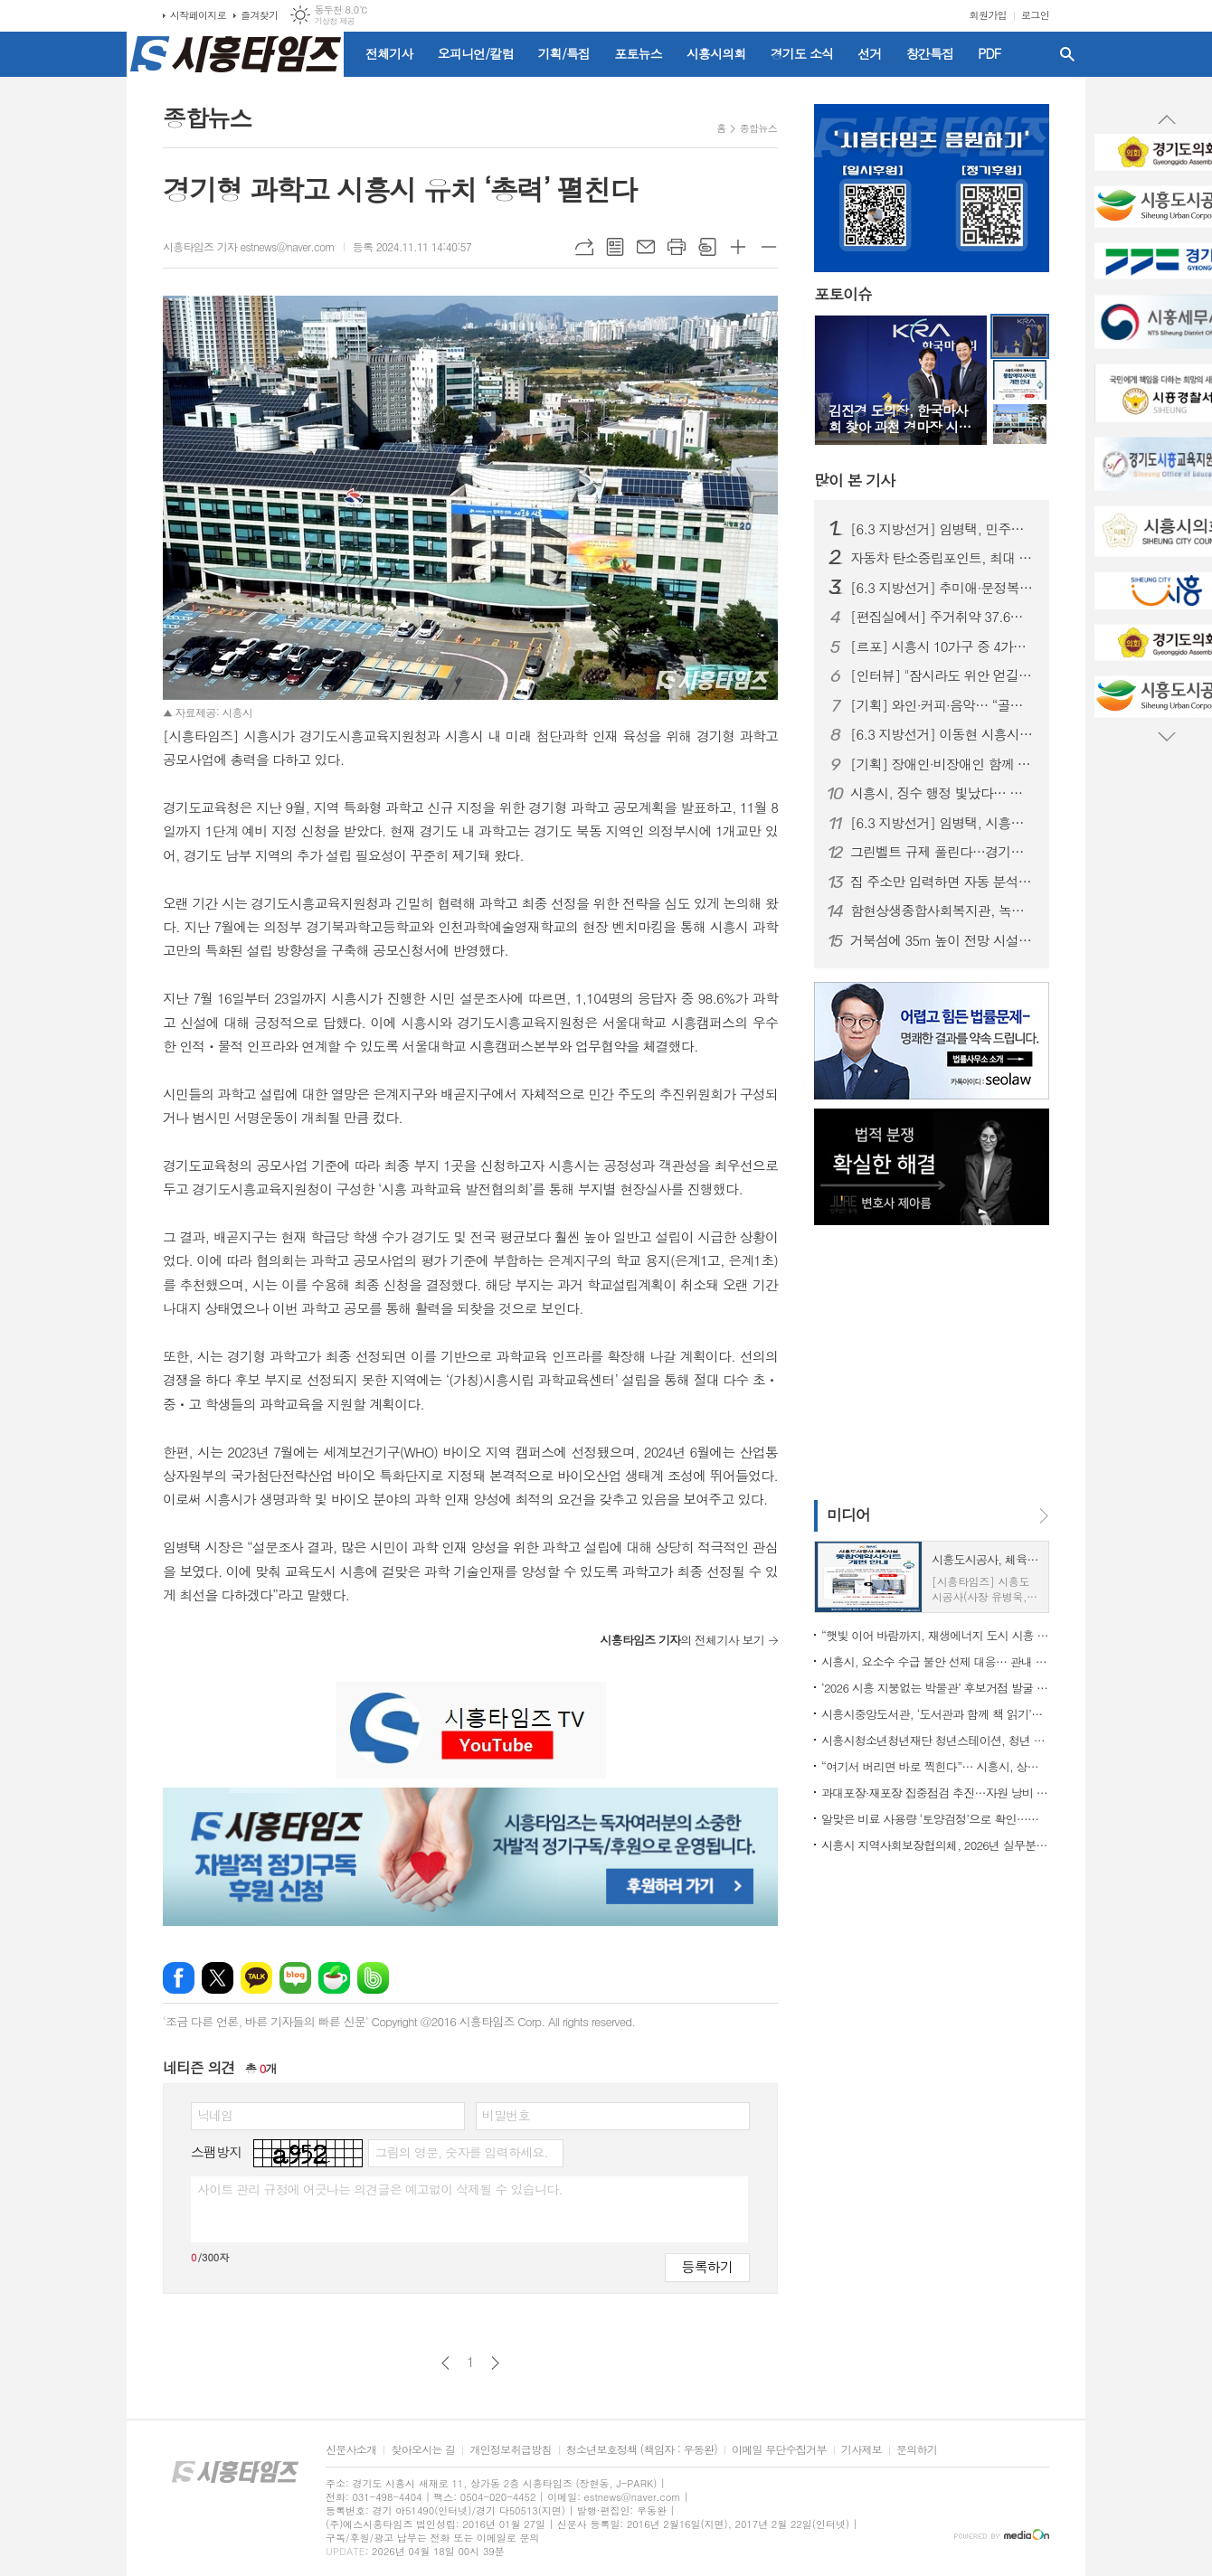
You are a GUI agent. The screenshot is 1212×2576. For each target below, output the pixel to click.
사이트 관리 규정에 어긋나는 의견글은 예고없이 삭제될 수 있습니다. (380, 2189)
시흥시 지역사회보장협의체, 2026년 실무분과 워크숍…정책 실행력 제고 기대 (935, 1845)
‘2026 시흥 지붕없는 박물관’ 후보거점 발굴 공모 (935, 1687)
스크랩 (707, 247)
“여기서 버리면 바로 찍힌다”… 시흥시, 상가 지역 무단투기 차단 (935, 1766)
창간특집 (930, 53)
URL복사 (584, 247)
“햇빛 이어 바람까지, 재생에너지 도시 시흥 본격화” (935, 1635)
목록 (615, 247)
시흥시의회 (716, 53)
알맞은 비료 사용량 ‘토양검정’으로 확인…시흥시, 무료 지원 (935, 1818)
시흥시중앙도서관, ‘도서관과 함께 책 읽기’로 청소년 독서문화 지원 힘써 (935, 1713)
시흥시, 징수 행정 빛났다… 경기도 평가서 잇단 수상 (942, 793)
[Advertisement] (927, 1360)
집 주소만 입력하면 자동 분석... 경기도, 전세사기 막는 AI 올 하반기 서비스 (942, 882)
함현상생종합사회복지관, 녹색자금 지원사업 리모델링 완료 (942, 910)
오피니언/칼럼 (476, 53)
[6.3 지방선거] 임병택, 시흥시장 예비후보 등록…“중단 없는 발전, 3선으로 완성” (942, 823)
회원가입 (988, 15)
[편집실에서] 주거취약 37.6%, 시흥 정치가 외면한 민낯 (942, 617)
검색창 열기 (1067, 54)
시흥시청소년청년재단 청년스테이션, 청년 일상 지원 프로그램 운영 (935, 1740)
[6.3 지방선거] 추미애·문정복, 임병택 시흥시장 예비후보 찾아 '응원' (942, 588)
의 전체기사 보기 (682, 1639)
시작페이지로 (198, 15)
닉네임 (214, 2115)
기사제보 (861, 2450)
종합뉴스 (758, 128)
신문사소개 (351, 2450)
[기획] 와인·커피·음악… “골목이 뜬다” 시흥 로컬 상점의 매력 (942, 705)
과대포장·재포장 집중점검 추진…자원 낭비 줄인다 (935, 1792)
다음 (495, 2363)
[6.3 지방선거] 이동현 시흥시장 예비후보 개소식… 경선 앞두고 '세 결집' (942, 734)
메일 (646, 247)
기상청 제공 (334, 21)
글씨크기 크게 (738, 247)
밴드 (373, 1978)
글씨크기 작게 (769, 247)
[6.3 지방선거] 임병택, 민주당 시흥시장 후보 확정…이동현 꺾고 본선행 (942, 529)
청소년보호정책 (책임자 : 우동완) (641, 2450)
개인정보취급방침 (510, 2450)
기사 (854, 480)
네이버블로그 (295, 1978)
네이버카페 (334, 1978)
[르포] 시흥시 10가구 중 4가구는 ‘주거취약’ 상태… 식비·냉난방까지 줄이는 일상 (942, 646)
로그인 (1035, 15)
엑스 (217, 1978)
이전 (445, 2363)
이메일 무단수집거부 (779, 2450)
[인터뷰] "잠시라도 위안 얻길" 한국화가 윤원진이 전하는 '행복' (942, 675)
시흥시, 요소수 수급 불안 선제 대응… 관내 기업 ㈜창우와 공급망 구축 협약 (935, 1661)
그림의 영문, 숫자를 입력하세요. (460, 2152)
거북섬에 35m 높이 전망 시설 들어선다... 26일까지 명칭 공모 (942, 940)
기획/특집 (564, 53)
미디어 (848, 1514)
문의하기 (916, 2450)
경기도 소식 (802, 53)
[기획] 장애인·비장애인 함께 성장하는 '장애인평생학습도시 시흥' (942, 764)
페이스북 (178, 1978)
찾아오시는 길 (423, 2450)
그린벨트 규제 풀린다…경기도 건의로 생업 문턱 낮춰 (942, 852)
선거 (869, 53)
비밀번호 (506, 2115)
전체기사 (389, 53)
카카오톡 (256, 1978)
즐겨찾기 (259, 15)
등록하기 (707, 2266)
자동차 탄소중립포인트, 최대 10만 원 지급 (942, 558)
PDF (989, 53)
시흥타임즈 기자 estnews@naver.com (249, 246)
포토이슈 (843, 295)
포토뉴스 (638, 53)
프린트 (677, 247)
